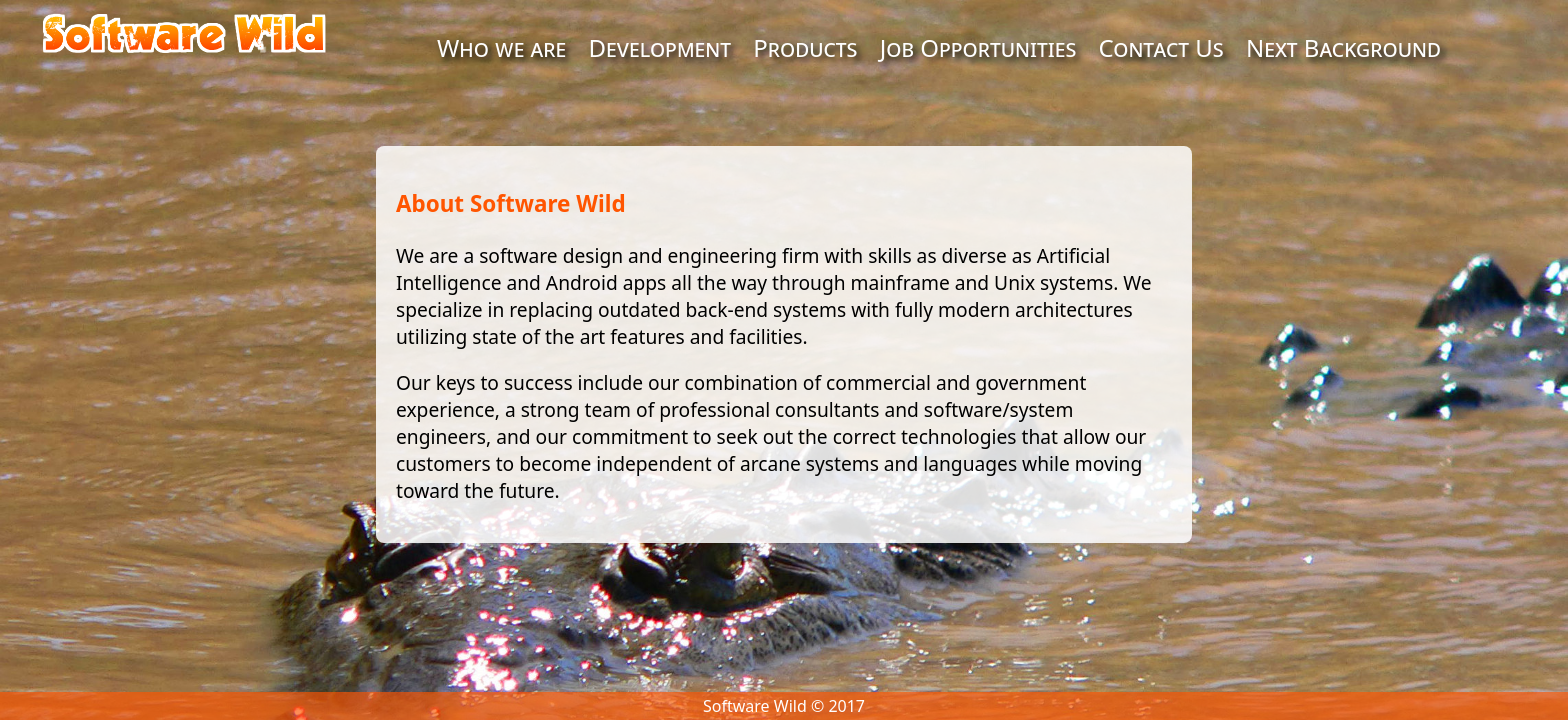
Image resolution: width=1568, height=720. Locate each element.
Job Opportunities (978, 47)
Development (660, 47)
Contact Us (1161, 47)
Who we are (501, 47)
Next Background (1343, 47)
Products (805, 47)
